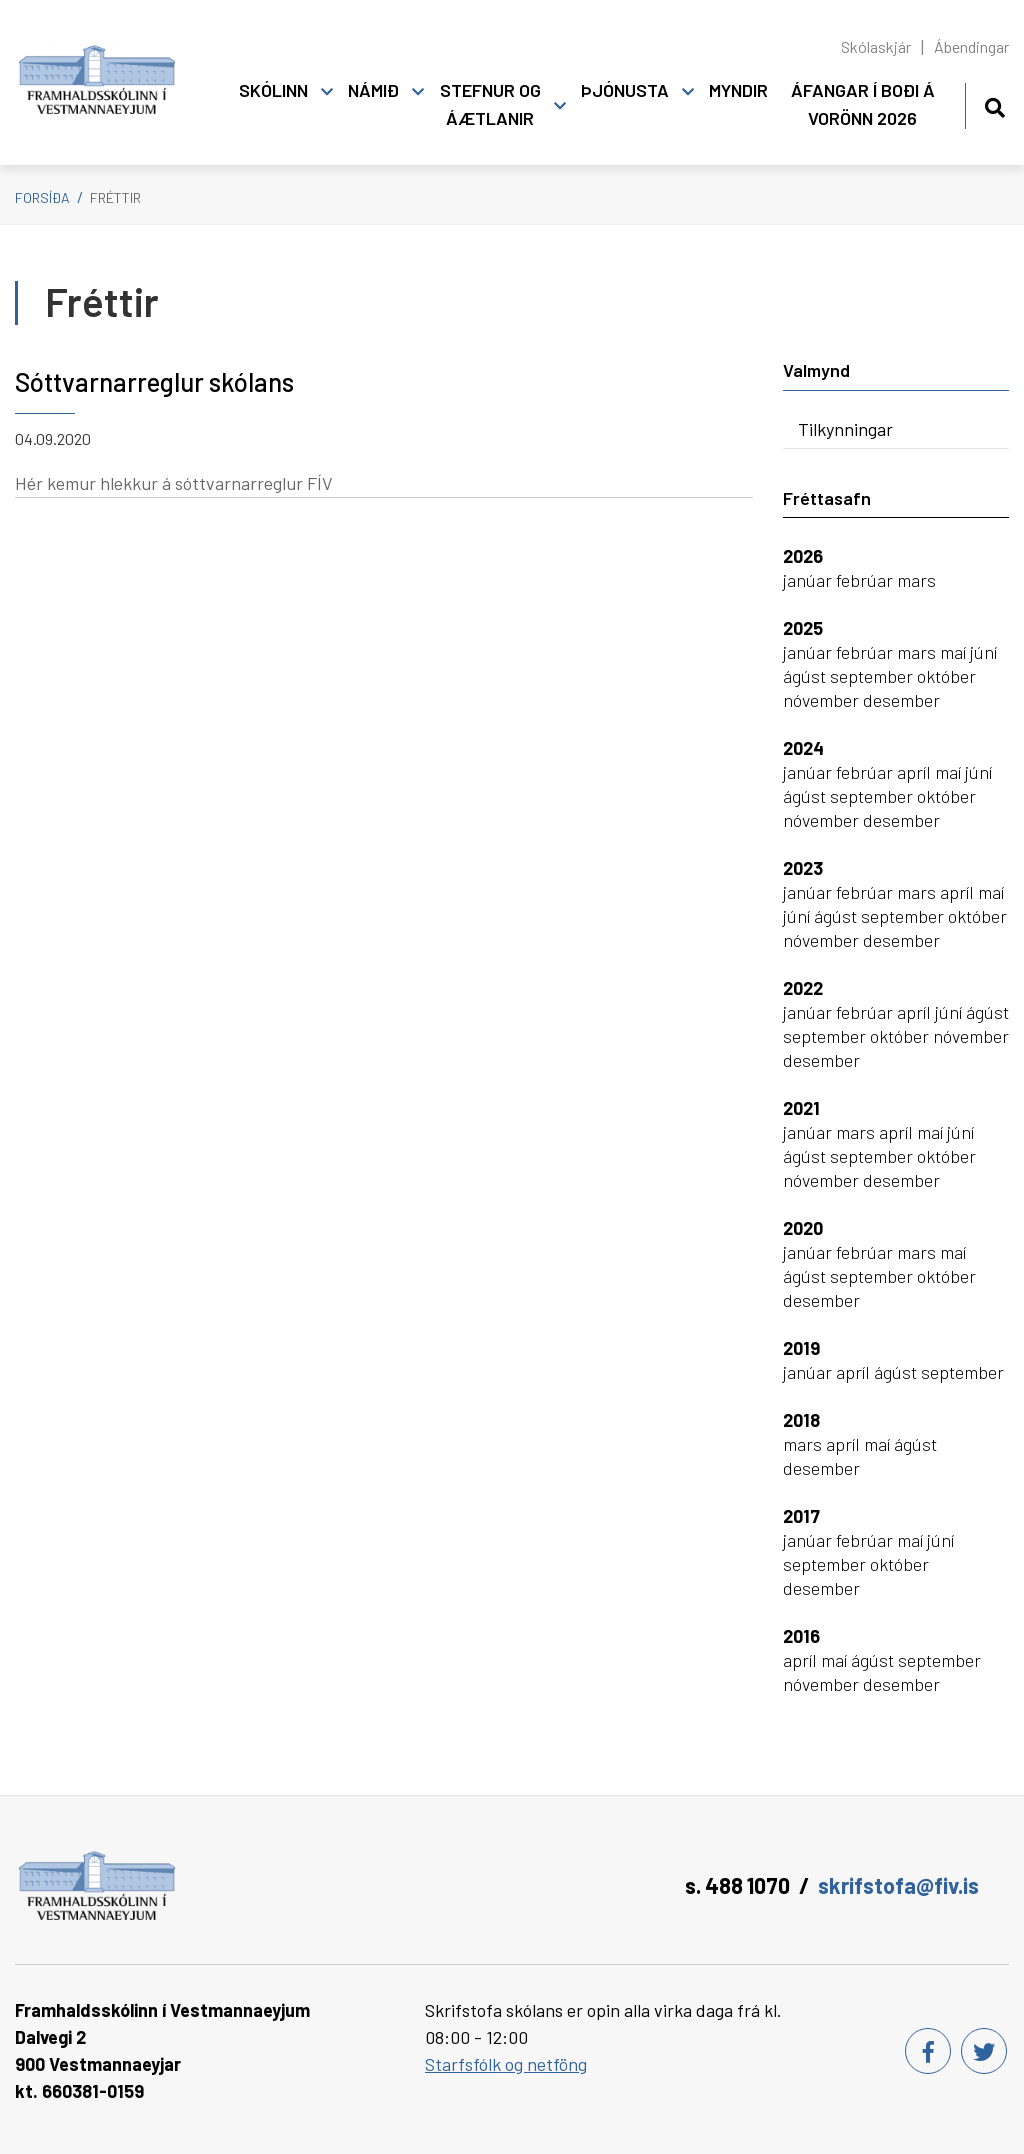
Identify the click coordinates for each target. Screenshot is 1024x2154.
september (873, 676)
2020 (803, 1228)
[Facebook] (928, 2051)
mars (916, 580)
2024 (803, 748)
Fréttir (115, 197)
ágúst (806, 676)
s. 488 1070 (737, 1885)
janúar (809, 580)
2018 (801, 1420)
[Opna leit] (994, 104)
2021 (801, 1108)
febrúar (866, 580)
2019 (801, 1348)
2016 (801, 1636)
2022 (803, 988)
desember (901, 700)
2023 (803, 868)
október (946, 676)
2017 (801, 1516)
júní (983, 652)
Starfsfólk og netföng (506, 2064)
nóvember (823, 700)
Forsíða (42, 197)
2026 (803, 556)
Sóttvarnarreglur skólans (154, 381)
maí (955, 652)
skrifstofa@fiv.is (898, 1885)
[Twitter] (984, 2051)
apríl (916, 772)
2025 (803, 628)
